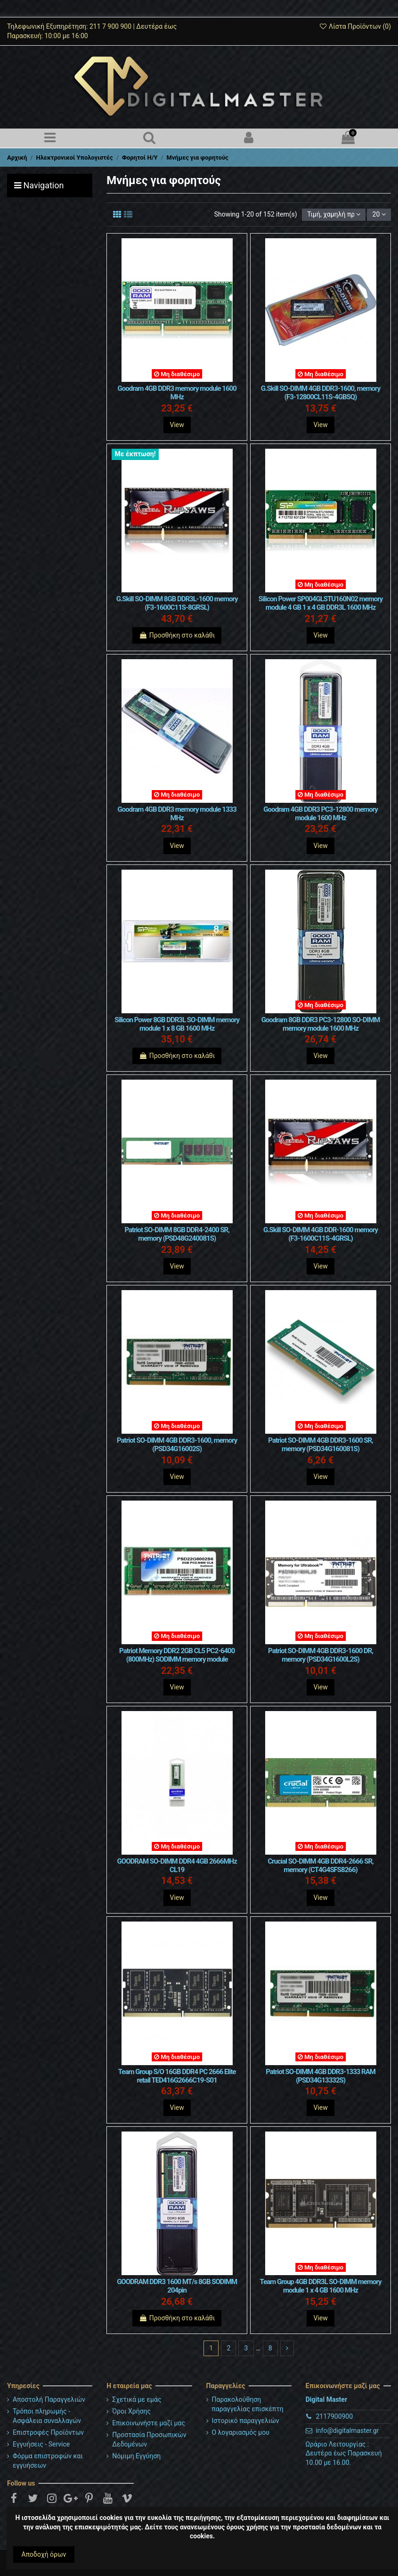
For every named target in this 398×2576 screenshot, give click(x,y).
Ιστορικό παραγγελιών (245, 2420)
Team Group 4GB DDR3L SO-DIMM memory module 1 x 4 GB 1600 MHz (321, 2285)
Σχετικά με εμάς (136, 2399)
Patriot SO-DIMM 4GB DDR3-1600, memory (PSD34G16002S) (177, 1444)
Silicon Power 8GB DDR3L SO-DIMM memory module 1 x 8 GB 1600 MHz (176, 1024)
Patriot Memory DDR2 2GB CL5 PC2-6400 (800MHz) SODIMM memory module (177, 1655)
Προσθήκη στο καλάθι (177, 635)
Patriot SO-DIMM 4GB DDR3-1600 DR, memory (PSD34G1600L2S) (320, 1655)
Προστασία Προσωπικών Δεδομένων (149, 2439)
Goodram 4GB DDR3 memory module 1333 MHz (177, 813)
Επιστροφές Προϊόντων (48, 2432)
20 (379, 214)
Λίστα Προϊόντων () (355, 26)
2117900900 (334, 2416)
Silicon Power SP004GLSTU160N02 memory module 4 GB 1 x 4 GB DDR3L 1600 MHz (321, 603)
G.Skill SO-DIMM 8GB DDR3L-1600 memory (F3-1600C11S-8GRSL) (177, 603)
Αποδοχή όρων (44, 2554)
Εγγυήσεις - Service (41, 2444)
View (177, 424)
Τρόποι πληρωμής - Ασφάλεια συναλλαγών (47, 2415)
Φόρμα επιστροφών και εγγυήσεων (48, 2460)
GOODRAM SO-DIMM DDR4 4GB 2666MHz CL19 (177, 1865)
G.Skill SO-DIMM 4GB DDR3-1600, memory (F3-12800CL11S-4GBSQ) (320, 392)
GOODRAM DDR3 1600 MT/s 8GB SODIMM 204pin (177, 2285)
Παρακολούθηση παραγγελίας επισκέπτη (248, 2404)
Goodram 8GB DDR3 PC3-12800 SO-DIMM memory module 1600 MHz (320, 1024)
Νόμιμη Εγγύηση (136, 2456)
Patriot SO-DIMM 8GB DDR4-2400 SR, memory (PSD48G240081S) (176, 1234)
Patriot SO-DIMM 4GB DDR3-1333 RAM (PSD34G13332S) (320, 2075)
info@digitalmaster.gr (347, 2430)
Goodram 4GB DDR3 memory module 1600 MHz (177, 392)
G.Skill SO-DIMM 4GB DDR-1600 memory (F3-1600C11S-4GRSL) (320, 1234)
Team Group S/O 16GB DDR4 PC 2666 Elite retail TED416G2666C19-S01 (177, 2075)
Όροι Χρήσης (131, 2411)
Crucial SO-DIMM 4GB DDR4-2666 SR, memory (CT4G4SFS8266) (320, 1865)
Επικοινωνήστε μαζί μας (148, 2423)
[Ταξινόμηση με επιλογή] (334, 215)
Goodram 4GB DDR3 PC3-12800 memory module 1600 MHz (320, 813)
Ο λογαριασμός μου (240, 2432)
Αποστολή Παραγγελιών (49, 2399)
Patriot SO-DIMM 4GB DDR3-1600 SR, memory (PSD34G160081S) (320, 1444)
